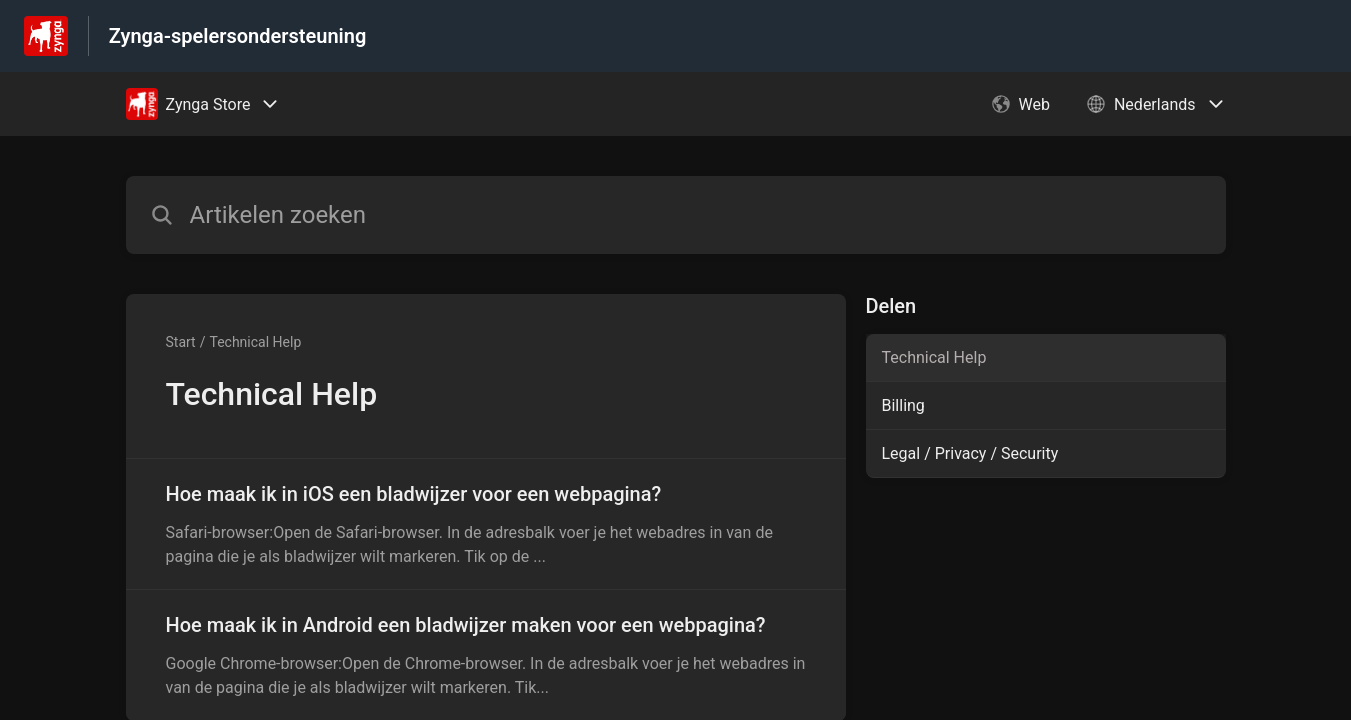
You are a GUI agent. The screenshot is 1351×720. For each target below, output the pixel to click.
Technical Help (255, 342)
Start (181, 342)
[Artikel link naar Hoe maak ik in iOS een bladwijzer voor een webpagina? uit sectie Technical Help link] (486, 524)
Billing (903, 405)
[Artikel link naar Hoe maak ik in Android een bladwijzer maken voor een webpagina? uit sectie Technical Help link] (486, 655)
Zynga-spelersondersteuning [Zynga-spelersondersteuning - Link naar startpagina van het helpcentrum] (238, 36)
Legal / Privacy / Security (970, 453)
